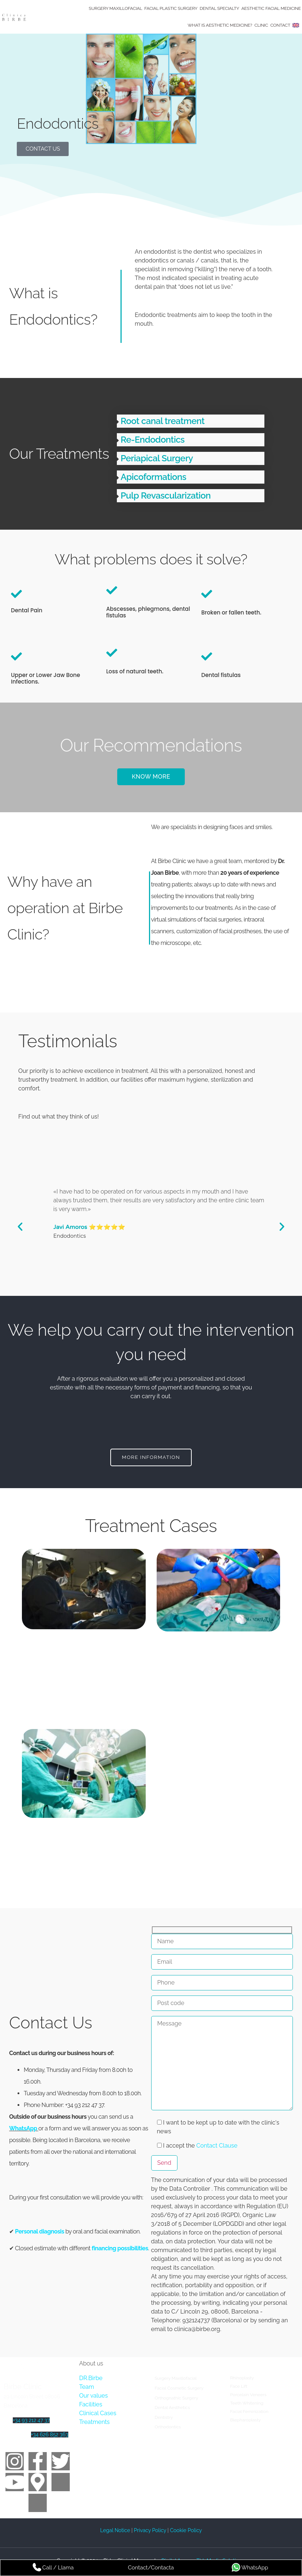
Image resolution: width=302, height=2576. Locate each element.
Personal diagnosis (40, 2230)
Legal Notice (115, 2530)
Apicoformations (153, 477)
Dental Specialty (219, 8)
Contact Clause (217, 2144)
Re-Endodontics (152, 439)
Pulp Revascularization (165, 495)
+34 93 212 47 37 (31, 2419)
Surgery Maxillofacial (115, 8)
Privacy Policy (150, 2530)
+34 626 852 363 (49, 2434)
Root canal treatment (162, 421)
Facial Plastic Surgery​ (170, 8)
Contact (280, 25)
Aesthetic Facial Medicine (271, 8)
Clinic (261, 25)
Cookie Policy (186, 2530)
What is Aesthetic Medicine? (220, 25)
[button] (190, 421)
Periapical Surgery (157, 458)
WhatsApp (23, 2128)
